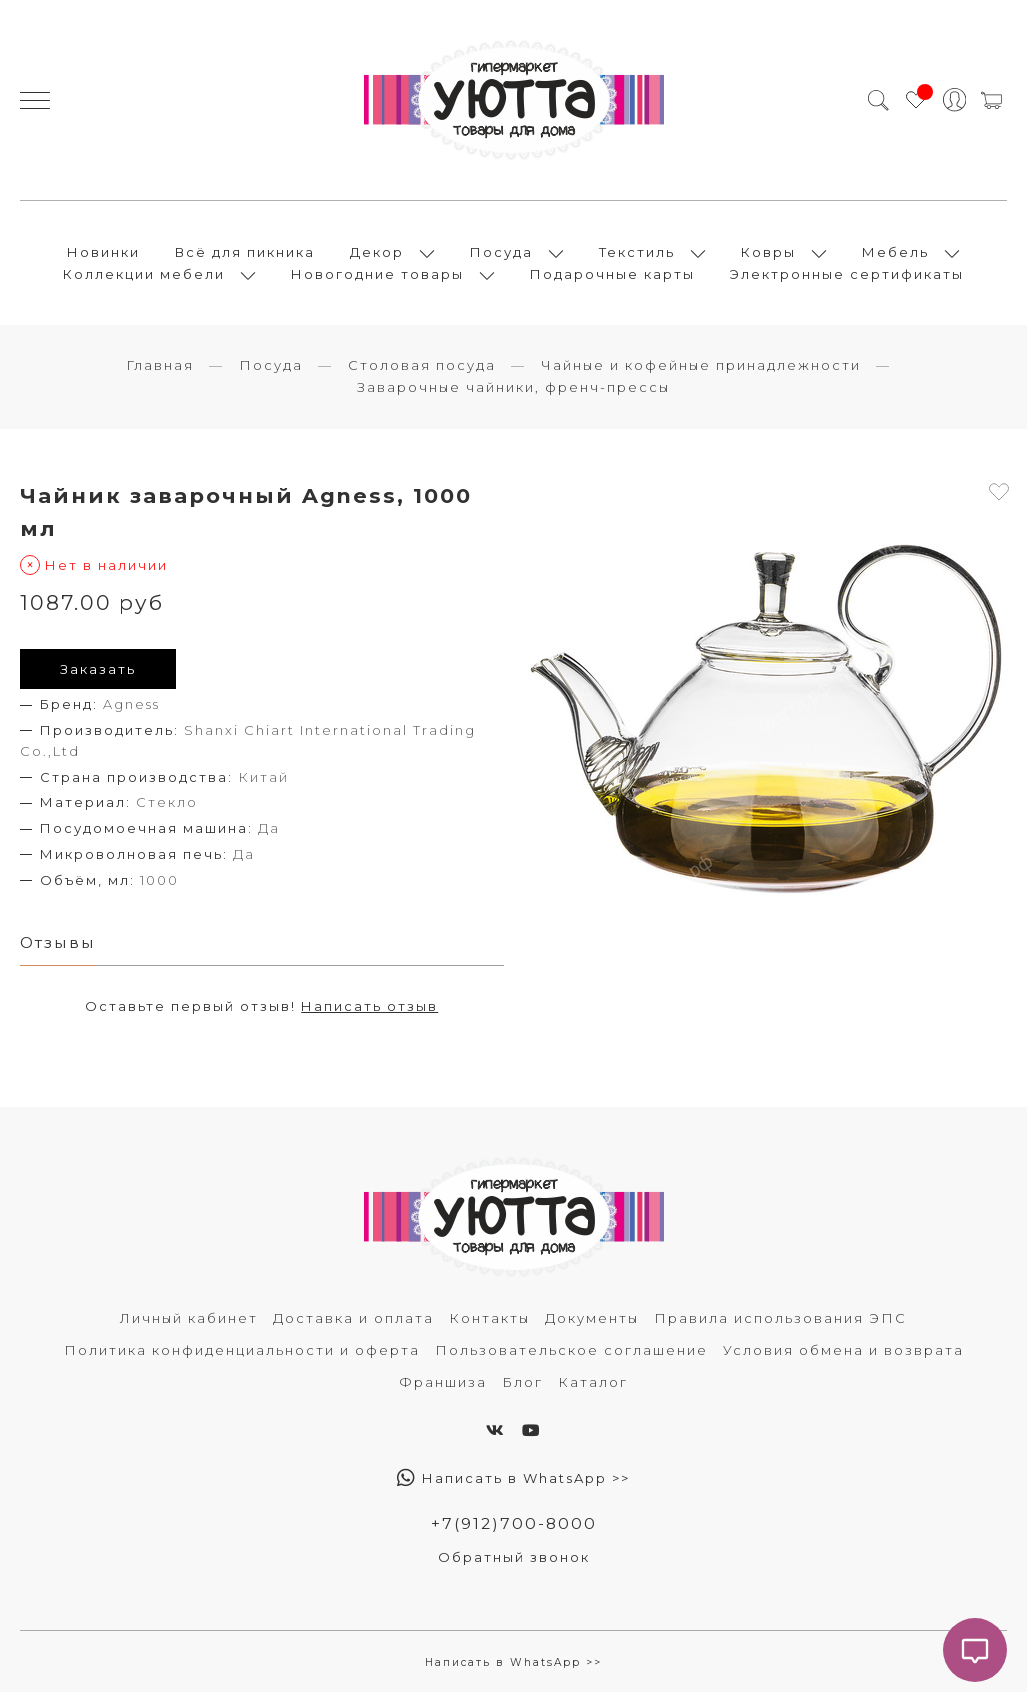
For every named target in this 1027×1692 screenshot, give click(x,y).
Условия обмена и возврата (843, 1350)
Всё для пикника (245, 252)
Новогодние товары (377, 274)
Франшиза (443, 1382)
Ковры (768, 252)
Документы (592, 1318)
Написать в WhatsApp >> (513, 1478)
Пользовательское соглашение (571, 1350)
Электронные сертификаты (847, 274)
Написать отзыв (369, 1006)
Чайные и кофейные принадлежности (701, 365)
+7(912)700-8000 (514, 1523)
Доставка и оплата (353, 1318)
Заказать (98, 669)
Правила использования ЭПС (780, 1318)
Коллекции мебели (144, 274)
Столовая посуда (422, 365)
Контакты (489, 1318)
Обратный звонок (514, 1557)
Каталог (593, 1382)
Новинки (103, 252)
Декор (377, 252)
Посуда (501, 252)
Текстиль (637, 252)
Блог (522, 1382)
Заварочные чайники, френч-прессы (513, 387)
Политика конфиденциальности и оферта (242, 1350)
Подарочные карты (612, 274)
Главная (160, 365)
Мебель (895, 252)
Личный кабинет (189, 1318)
